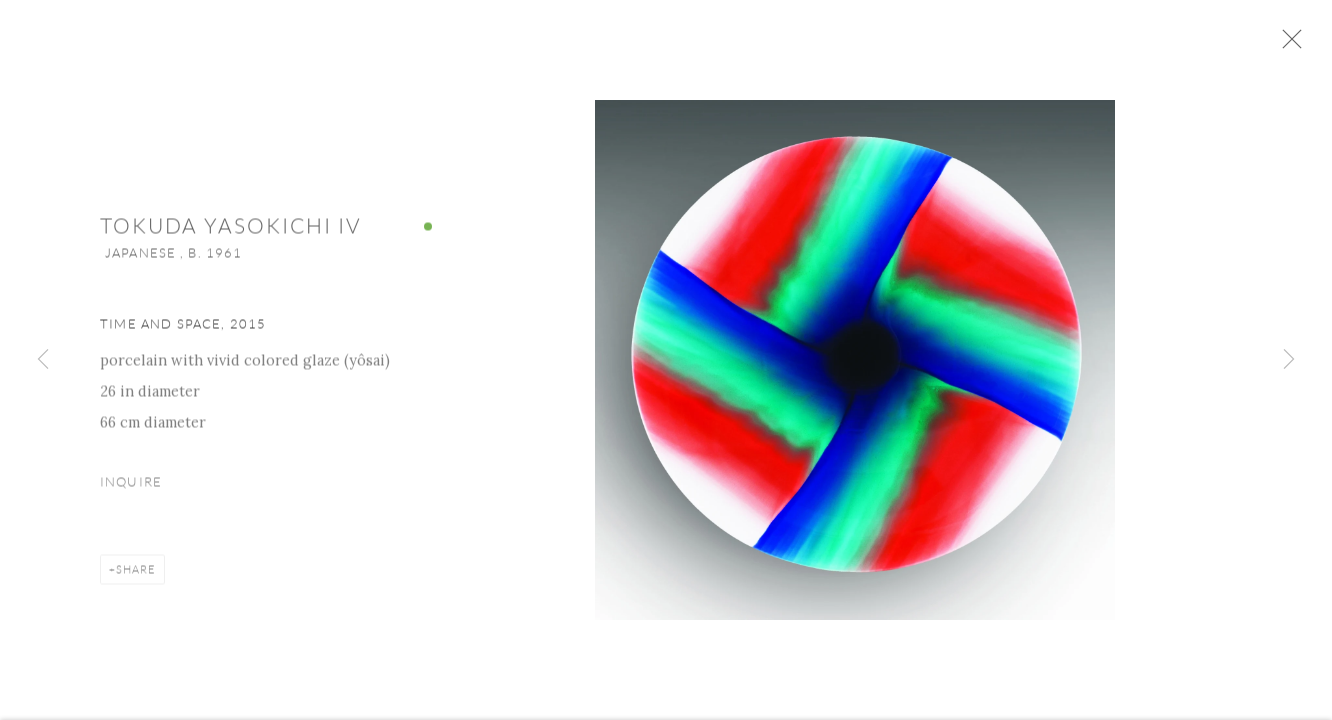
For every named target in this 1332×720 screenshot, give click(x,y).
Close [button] (1296, 45)
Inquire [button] (131, 488)
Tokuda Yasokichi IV (231, 232)
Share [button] (136, 575)
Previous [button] (43, 360)
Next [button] (1289, 360)
